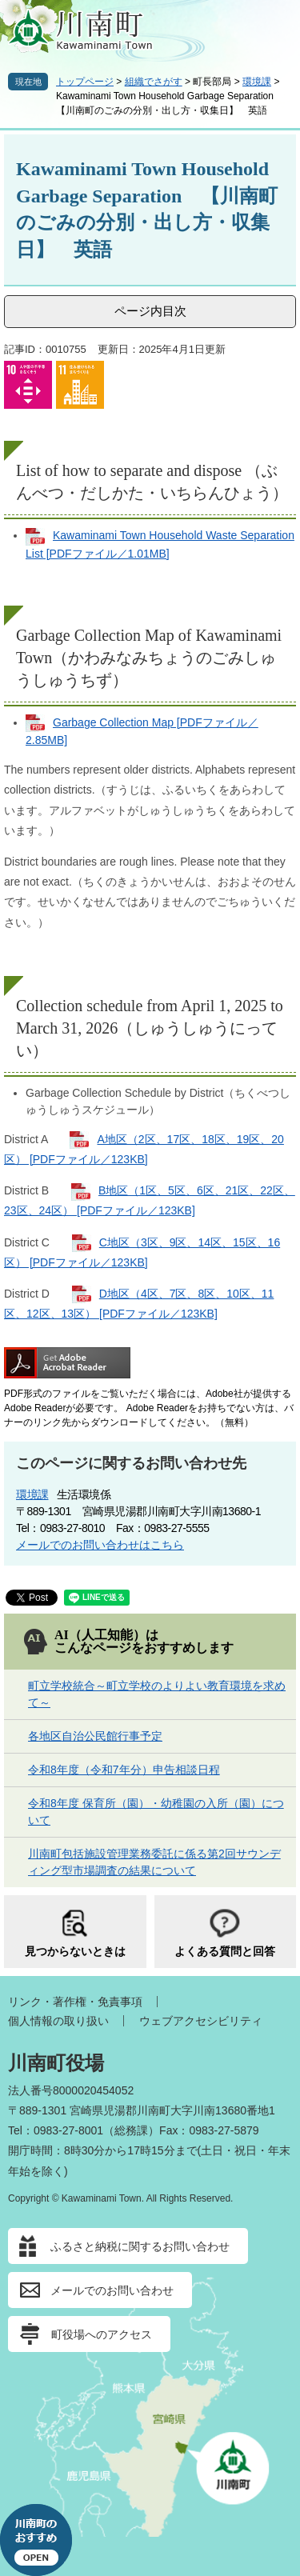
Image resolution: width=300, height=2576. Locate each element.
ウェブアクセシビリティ (200, 2020)
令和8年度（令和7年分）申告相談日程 (124, 1769)
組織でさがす (153, 81)
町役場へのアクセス (101, 2334)
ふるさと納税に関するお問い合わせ (140, 2246)
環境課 (256, 81)
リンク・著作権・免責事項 (75, 2001)
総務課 (131, 2130)
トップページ (85, 81)
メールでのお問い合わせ (112, 2290)
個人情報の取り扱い (58, 2020)
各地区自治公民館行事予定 (95, 1736)
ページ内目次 (150, 311)
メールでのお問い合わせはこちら (100, 1544)
